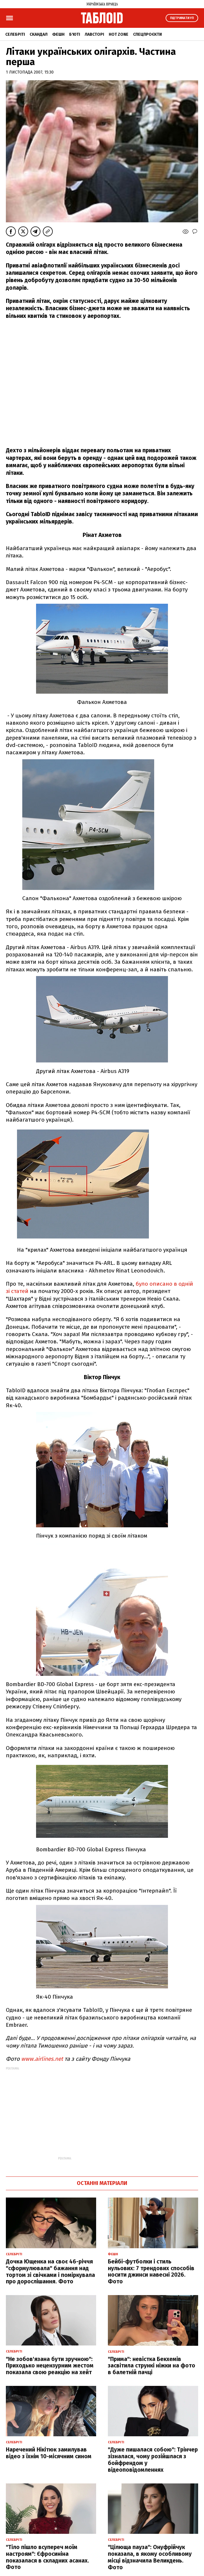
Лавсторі (94, 34)
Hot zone (118, 34)
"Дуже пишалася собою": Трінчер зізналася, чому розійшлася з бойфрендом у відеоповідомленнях (153, 2459)
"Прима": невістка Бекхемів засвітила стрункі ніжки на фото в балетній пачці (151, 2366)
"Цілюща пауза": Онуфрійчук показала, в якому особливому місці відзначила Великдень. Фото (150, 2557)
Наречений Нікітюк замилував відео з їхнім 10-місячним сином (48, 2453)
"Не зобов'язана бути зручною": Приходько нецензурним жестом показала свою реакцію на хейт (49, 2366)
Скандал (38, 34)
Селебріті (15, 34)
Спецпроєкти (147, 34)
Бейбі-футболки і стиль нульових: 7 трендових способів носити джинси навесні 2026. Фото (151, 2271)
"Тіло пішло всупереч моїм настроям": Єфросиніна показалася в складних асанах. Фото (47, 2557)
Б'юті (74, 34)
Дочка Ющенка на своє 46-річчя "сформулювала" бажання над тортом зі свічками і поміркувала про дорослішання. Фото (50, 2271)
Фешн (58, 34)
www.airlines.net (42, 2058)
